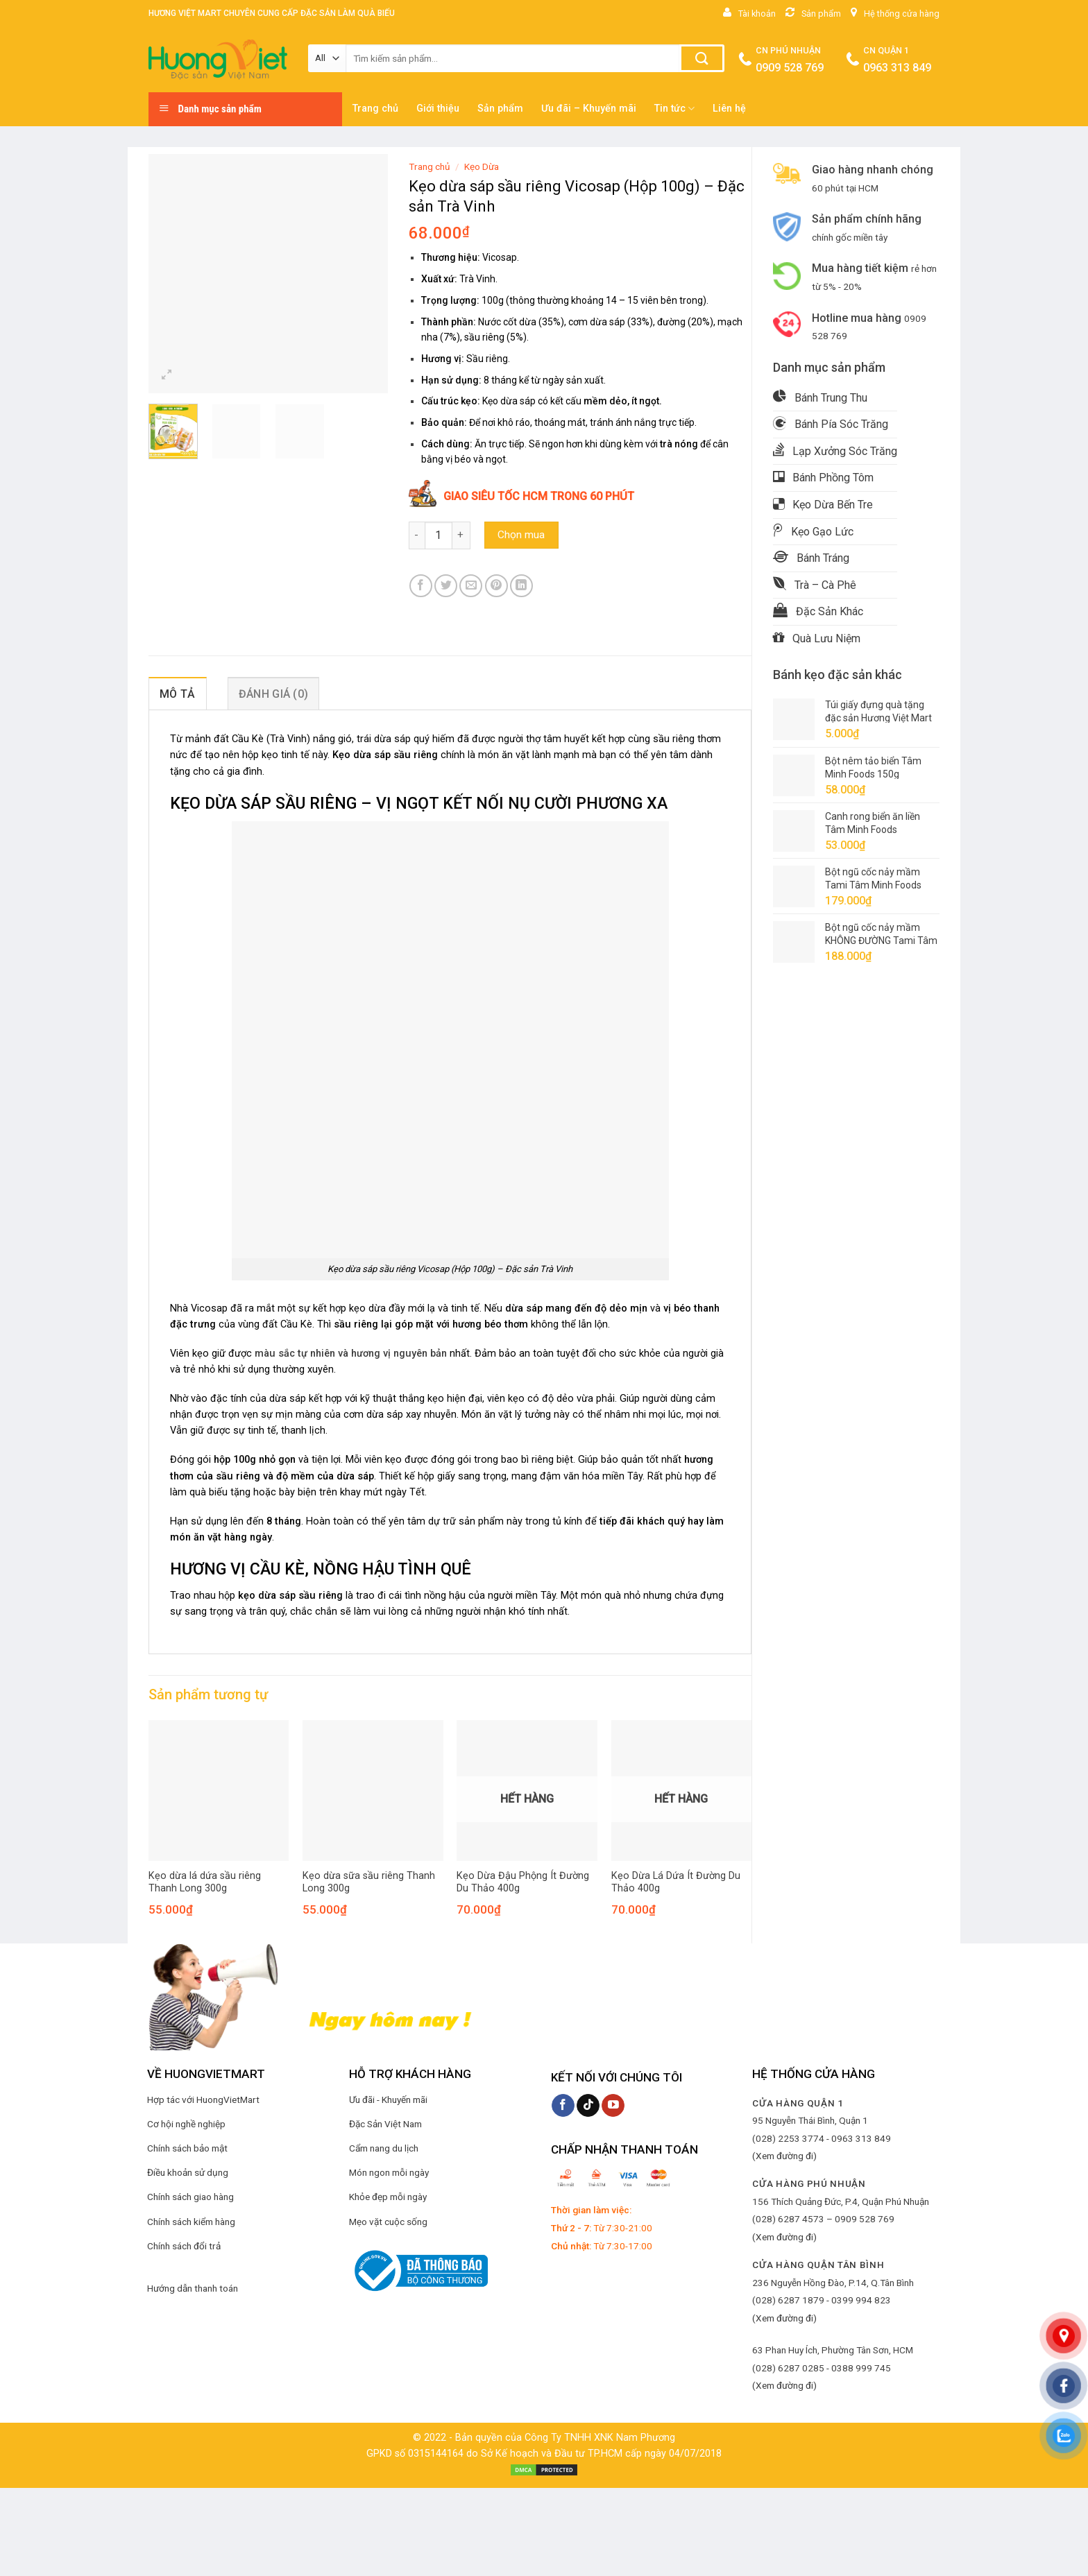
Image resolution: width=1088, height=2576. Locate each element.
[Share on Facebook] (420, 585)
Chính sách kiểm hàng (191, 2221)
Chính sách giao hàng (190, 2196)
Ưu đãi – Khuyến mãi (588, 108)
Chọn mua (521, 535)
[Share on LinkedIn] (521, 585)
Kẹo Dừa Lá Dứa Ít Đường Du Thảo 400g (675, 1882)
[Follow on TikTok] (588, 2106)
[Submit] (701, 58)
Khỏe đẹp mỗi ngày (388, 2196)
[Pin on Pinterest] (496, 585)
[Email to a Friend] (470, 585)
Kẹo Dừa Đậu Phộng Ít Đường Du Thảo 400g (523, 1882)
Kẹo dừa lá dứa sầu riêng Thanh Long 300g (204, 1882)
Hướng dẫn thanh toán (192, 2288)
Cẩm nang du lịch (383, 2148)
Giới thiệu (437, 108)
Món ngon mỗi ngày (389, 2172)
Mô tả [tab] (178, 694)
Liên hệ (729, 108)
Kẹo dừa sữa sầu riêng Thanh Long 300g (369, 1882)
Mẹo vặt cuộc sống (388, 2221)
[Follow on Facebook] (563, 2106)
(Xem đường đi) (784, 2155)
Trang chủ (375, 108)
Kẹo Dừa (481, 166)
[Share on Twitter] (445, 585)
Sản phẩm (500, 108)
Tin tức (674, 108)
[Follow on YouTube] (613, 2106)
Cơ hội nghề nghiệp (186, 2123)
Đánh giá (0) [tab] (274, 694)
